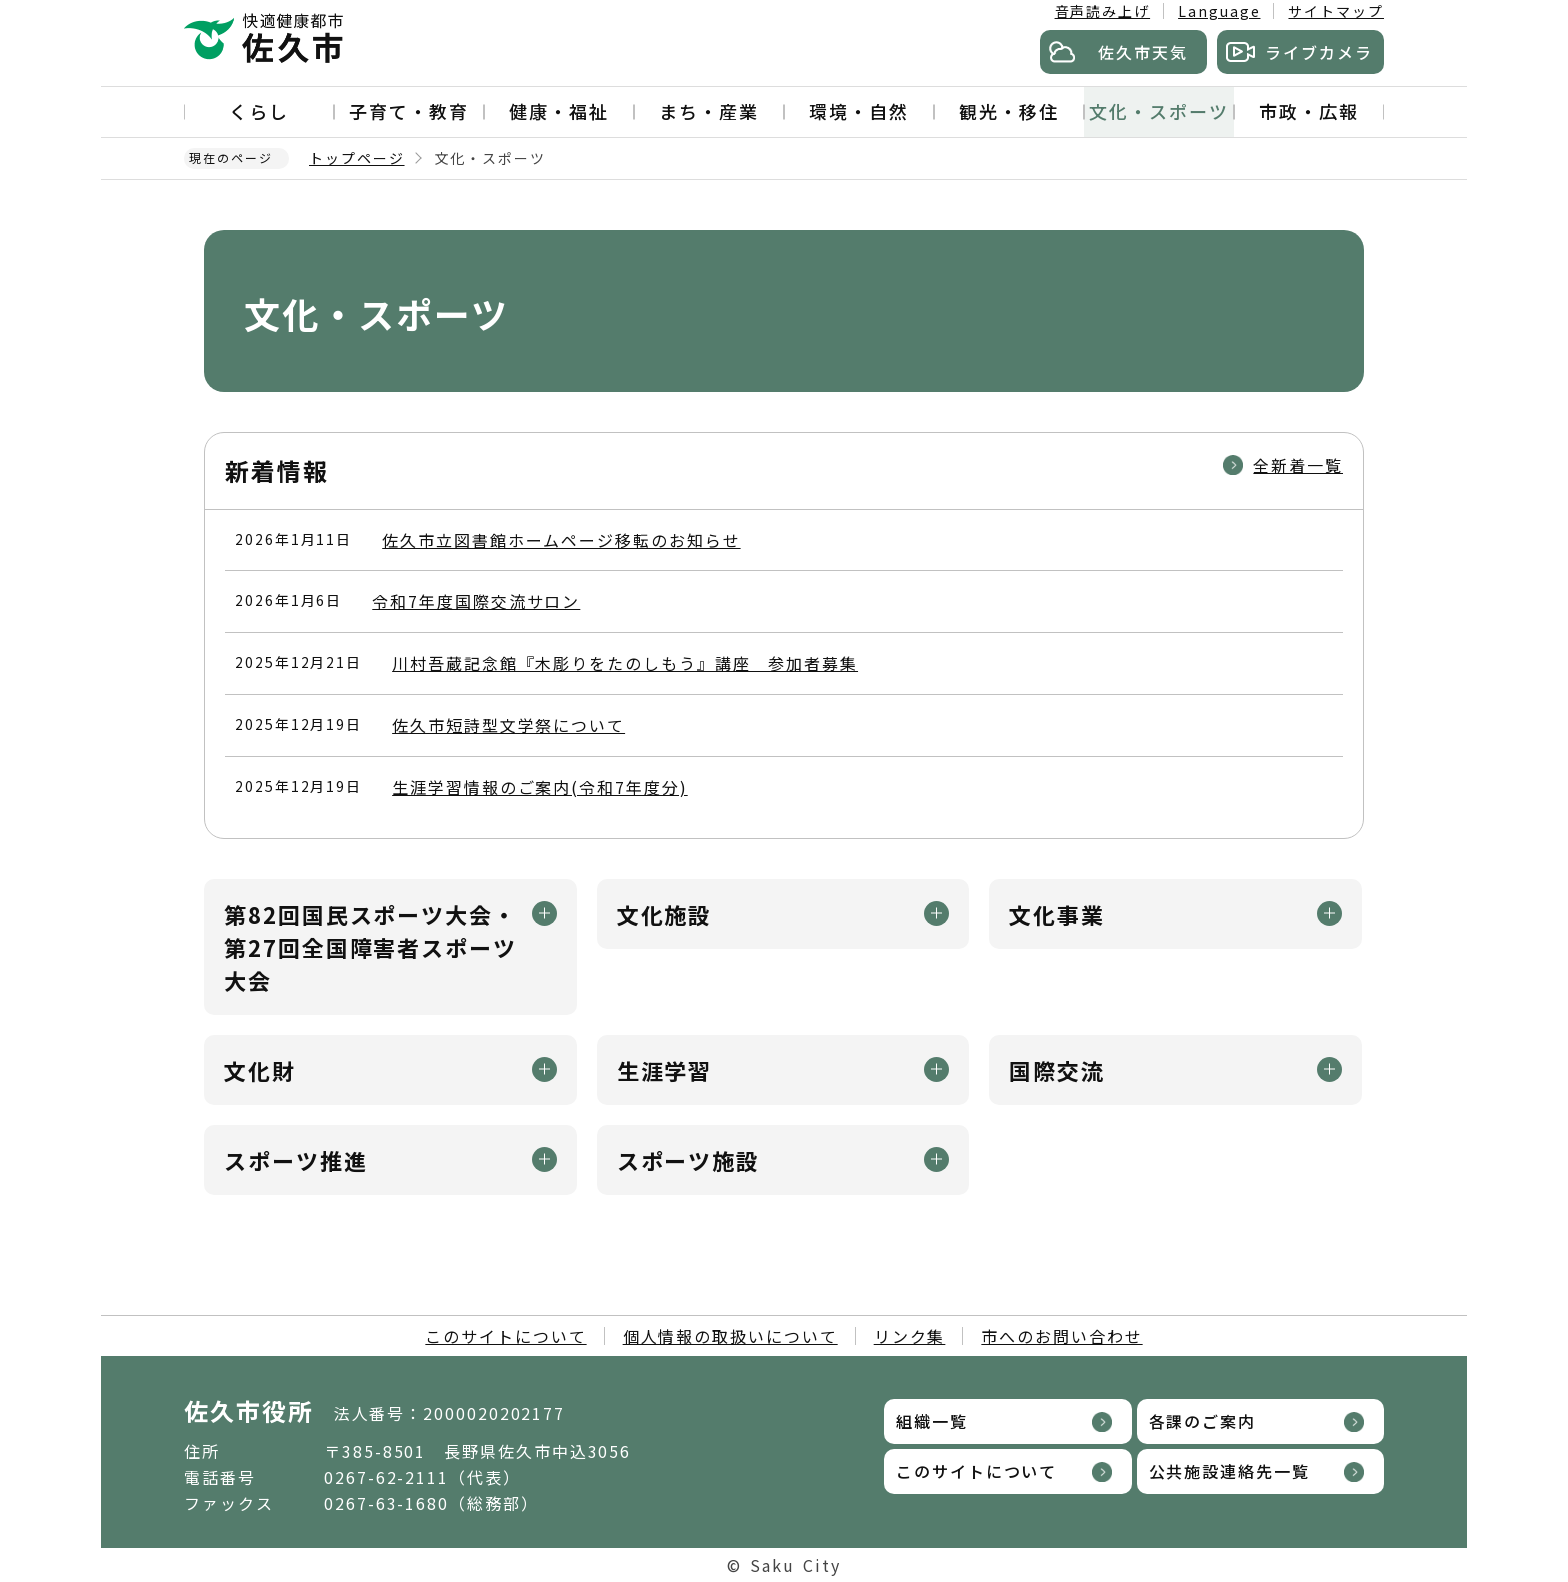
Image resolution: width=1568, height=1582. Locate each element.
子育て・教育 (409, 111)
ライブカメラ (1319, 52)
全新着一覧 (1298, 465)
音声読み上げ (1103, 11)
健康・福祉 (559, 111)
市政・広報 (1309, 111)
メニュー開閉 (544, 913)
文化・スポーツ (1158, 111)
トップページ (357, 158)
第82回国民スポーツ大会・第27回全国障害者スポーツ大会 (370, 947)
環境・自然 (859, 111)
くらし (259, 111)
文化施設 (665, 914)
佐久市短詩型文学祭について (508, 725)
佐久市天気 (1143, 52)
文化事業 (1057, 914)
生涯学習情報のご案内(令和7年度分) (540, 787)
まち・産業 (709, 111)
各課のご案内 (1203, 1421)
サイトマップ (1336, 11)
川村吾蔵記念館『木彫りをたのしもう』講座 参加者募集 (625, 663)
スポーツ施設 (689, 1160)
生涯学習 (665, 1070)
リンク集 (910, 1336)
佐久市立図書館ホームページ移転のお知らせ (561, 540)
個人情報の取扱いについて (730, 1336)
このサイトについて (505, 1336)
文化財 (260, 1070)
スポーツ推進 (296, 1160)
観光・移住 (1009, 111)
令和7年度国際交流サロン (476, 601)
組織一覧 (932, 1421)
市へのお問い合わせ (1061, 1336)
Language (1219, 11)
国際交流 (1057, 1070)
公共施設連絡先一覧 (1229, 1471)
